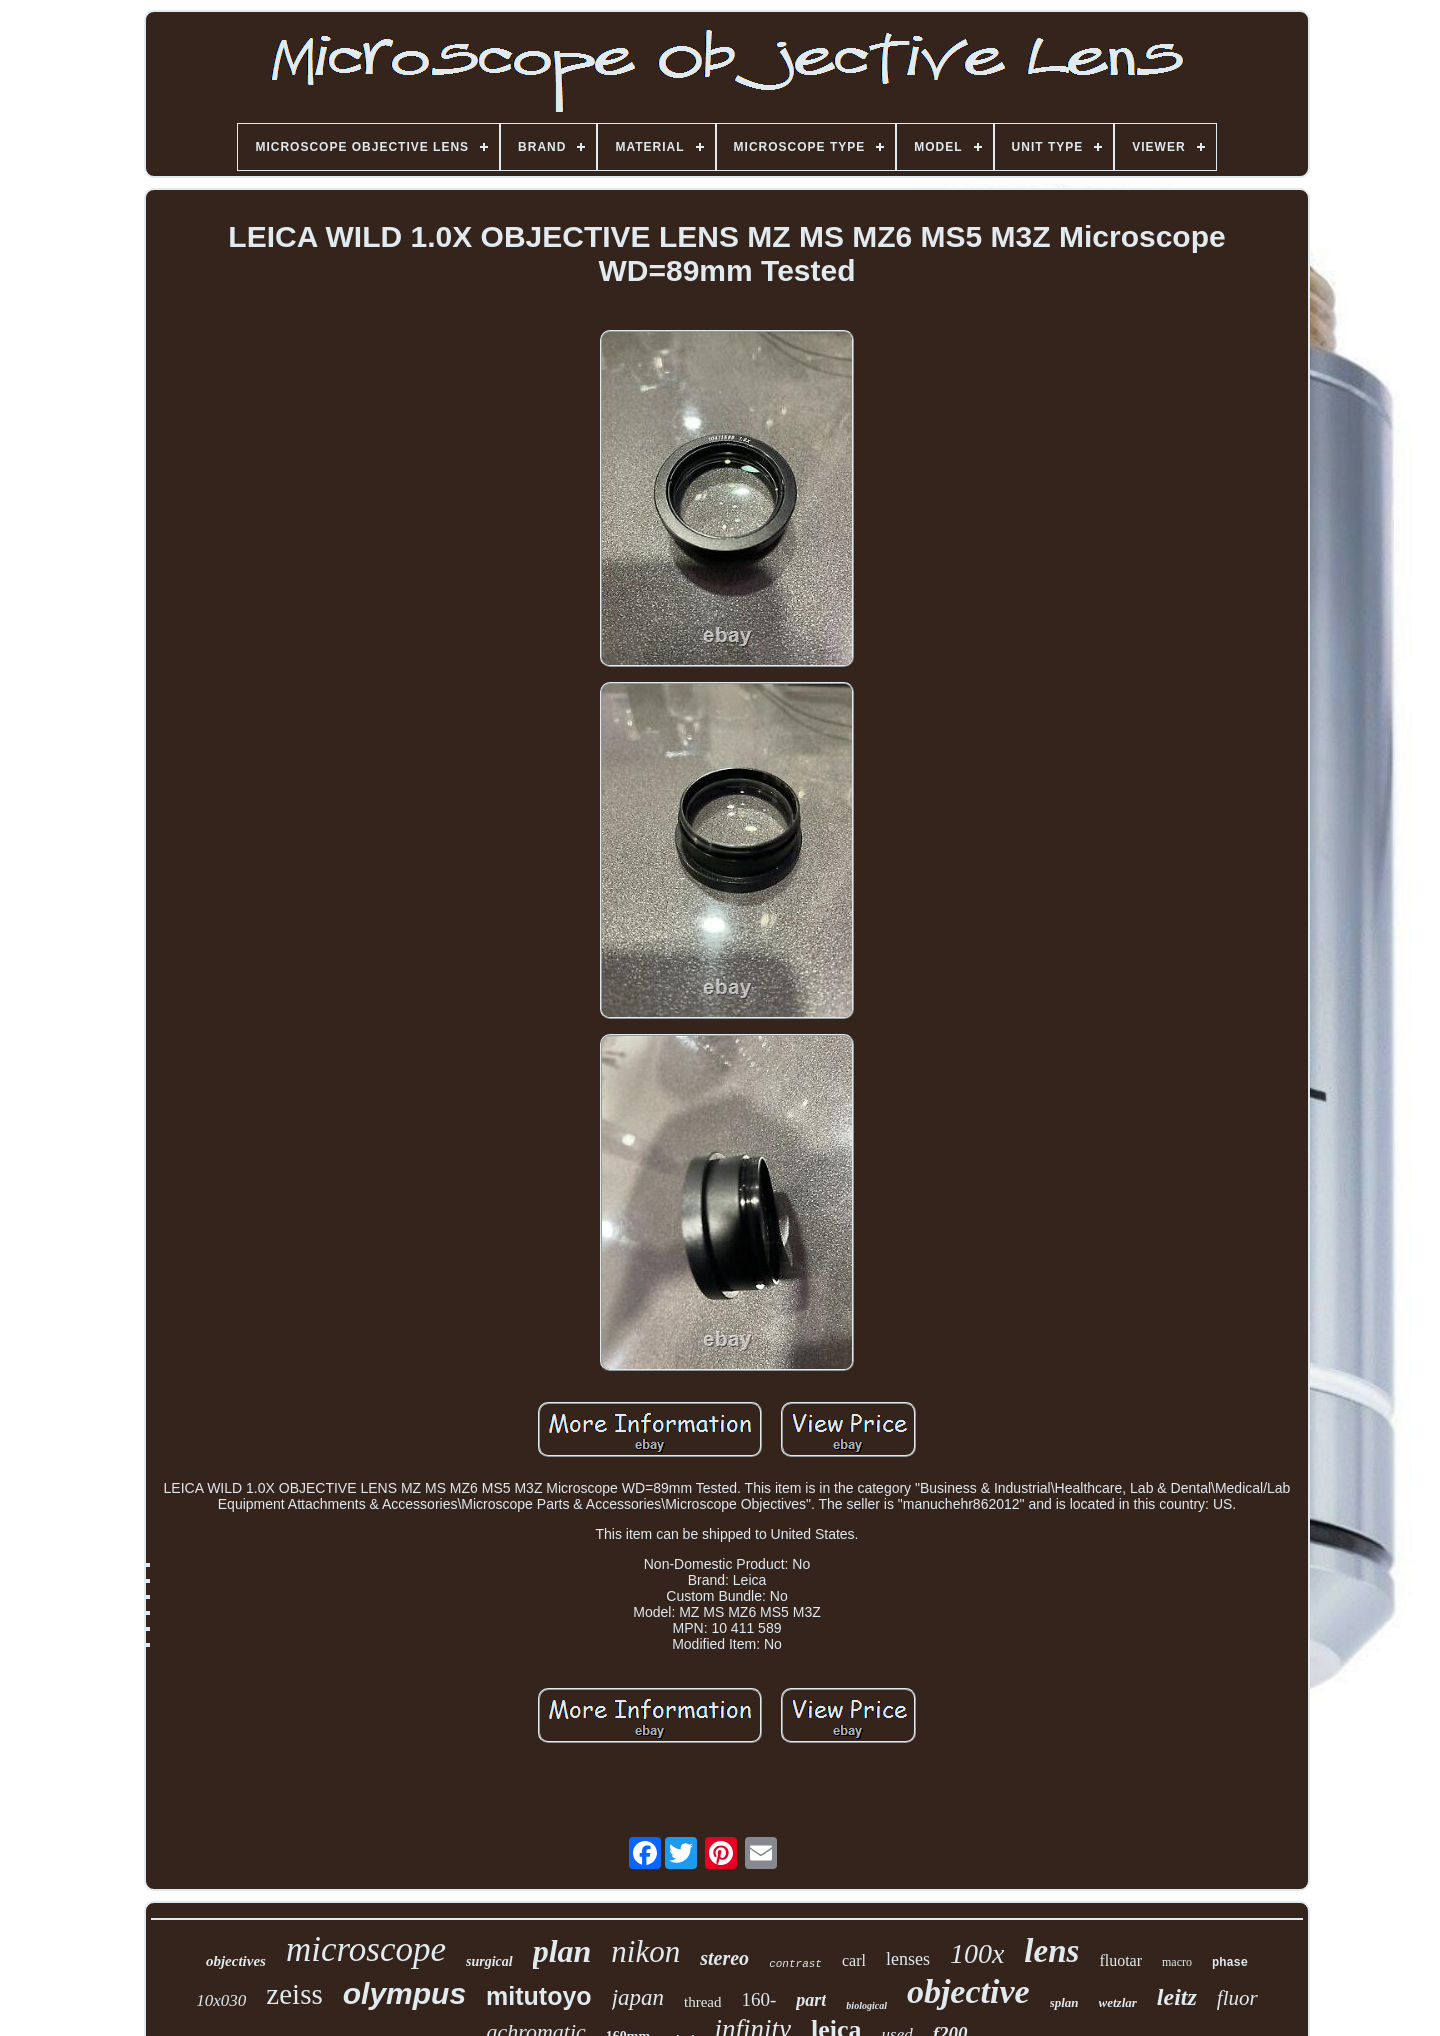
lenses (908, 1959)
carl (854, 1960)
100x (977, 1953)
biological (866, 2005)
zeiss (294, 1994)
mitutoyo (539, 1996)
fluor (1237, 1998)
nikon (645, 1951)
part (811, 2000)
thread (702, 2002)
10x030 (221, 2000)
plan (562, 1951)
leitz (1177, 1997)
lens (1051, 1951)
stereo (724, 1958)
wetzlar (1118, 2002)
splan (1064, 2002)
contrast (795, 1964)
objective (968, 1991)
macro (1177, 1962)
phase (1230, 1963)
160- (759, 1999)
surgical (489, 1961)
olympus (404, 1993)
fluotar (1120, 1960)
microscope (366, 1949)
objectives (236, 1961)
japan (638, 1997)
